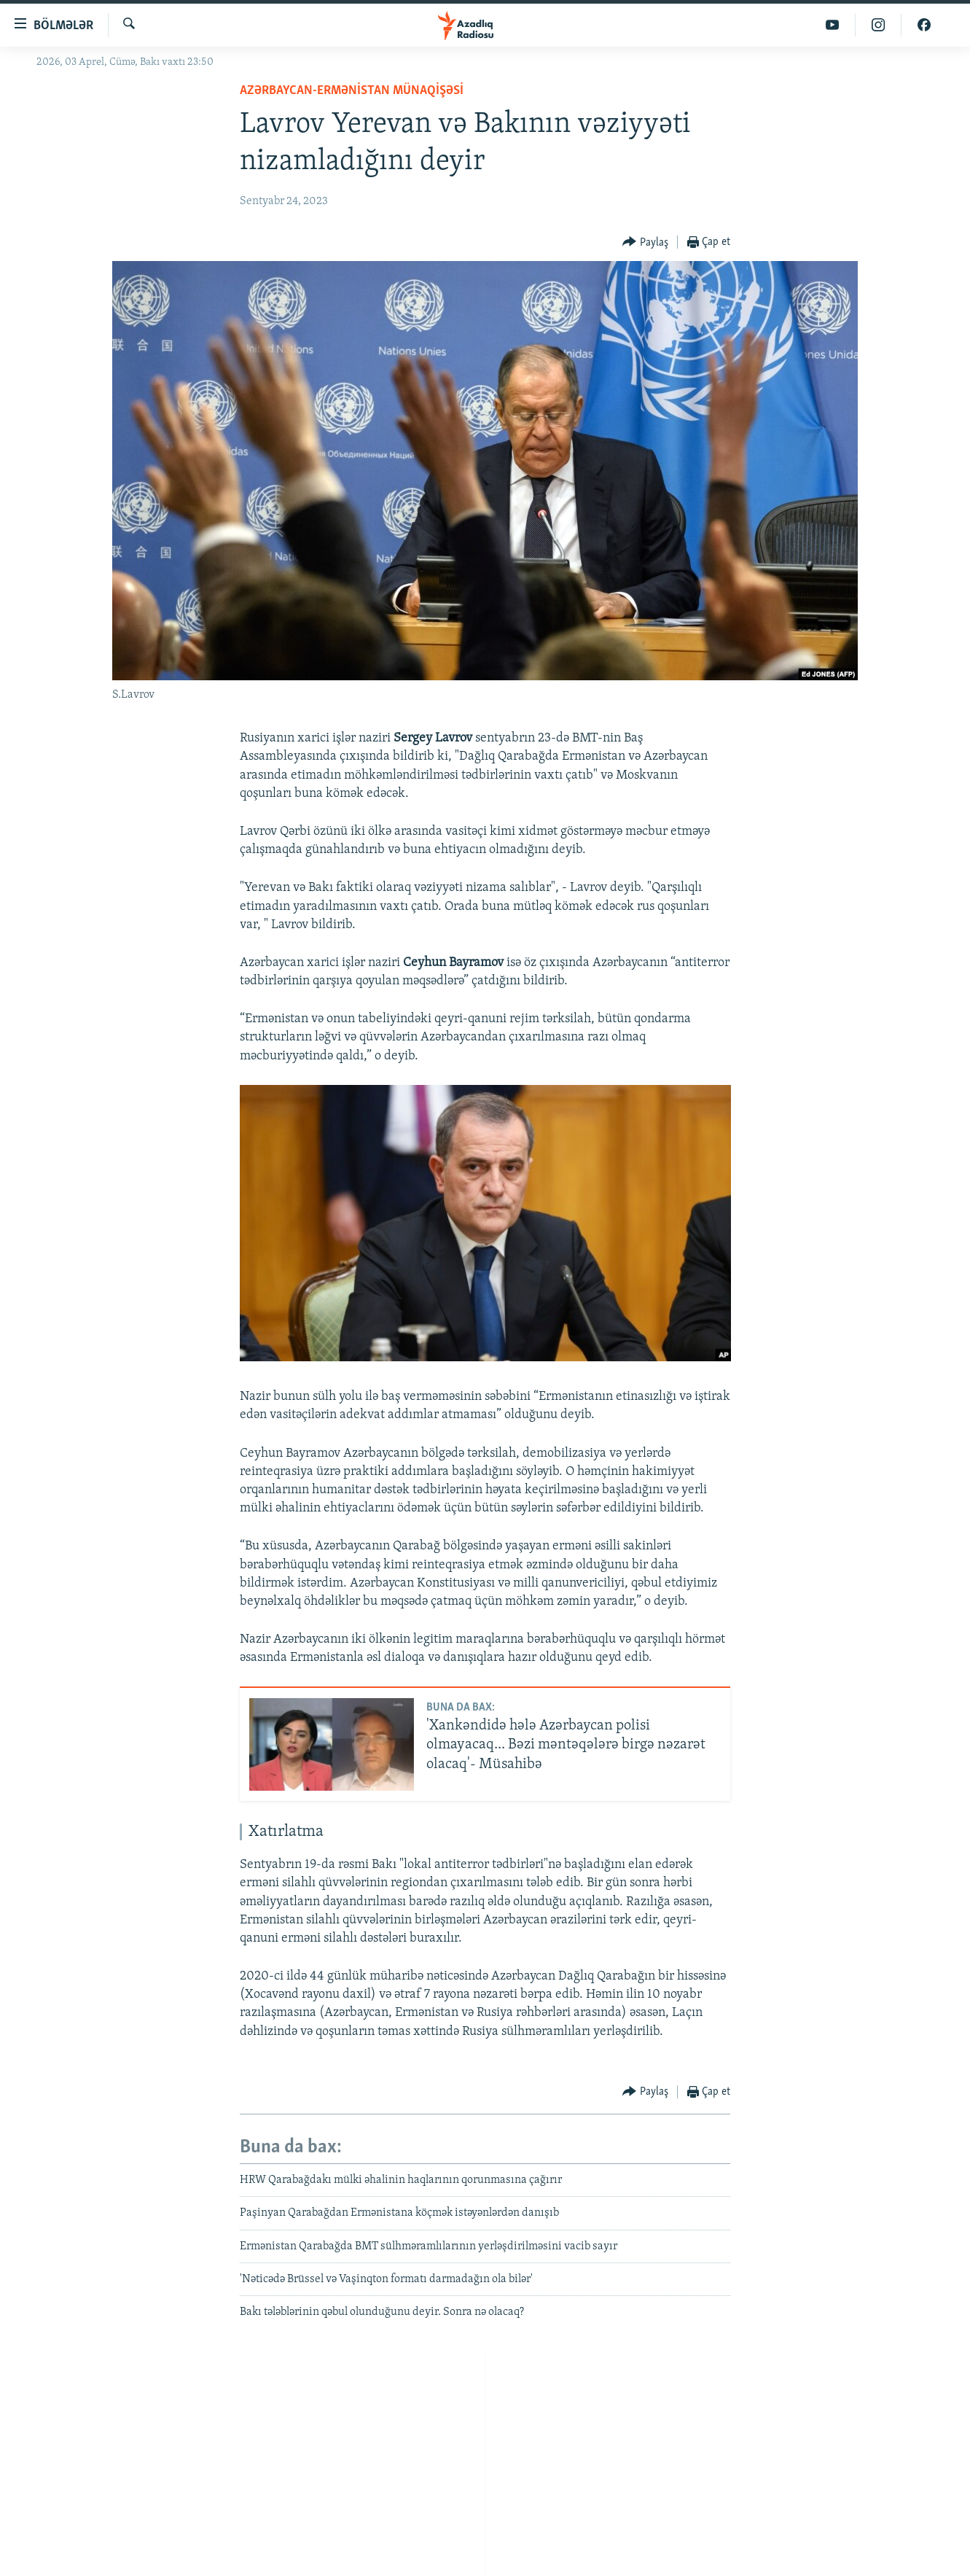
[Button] (645, 242)
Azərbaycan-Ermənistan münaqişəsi (352, 91)
